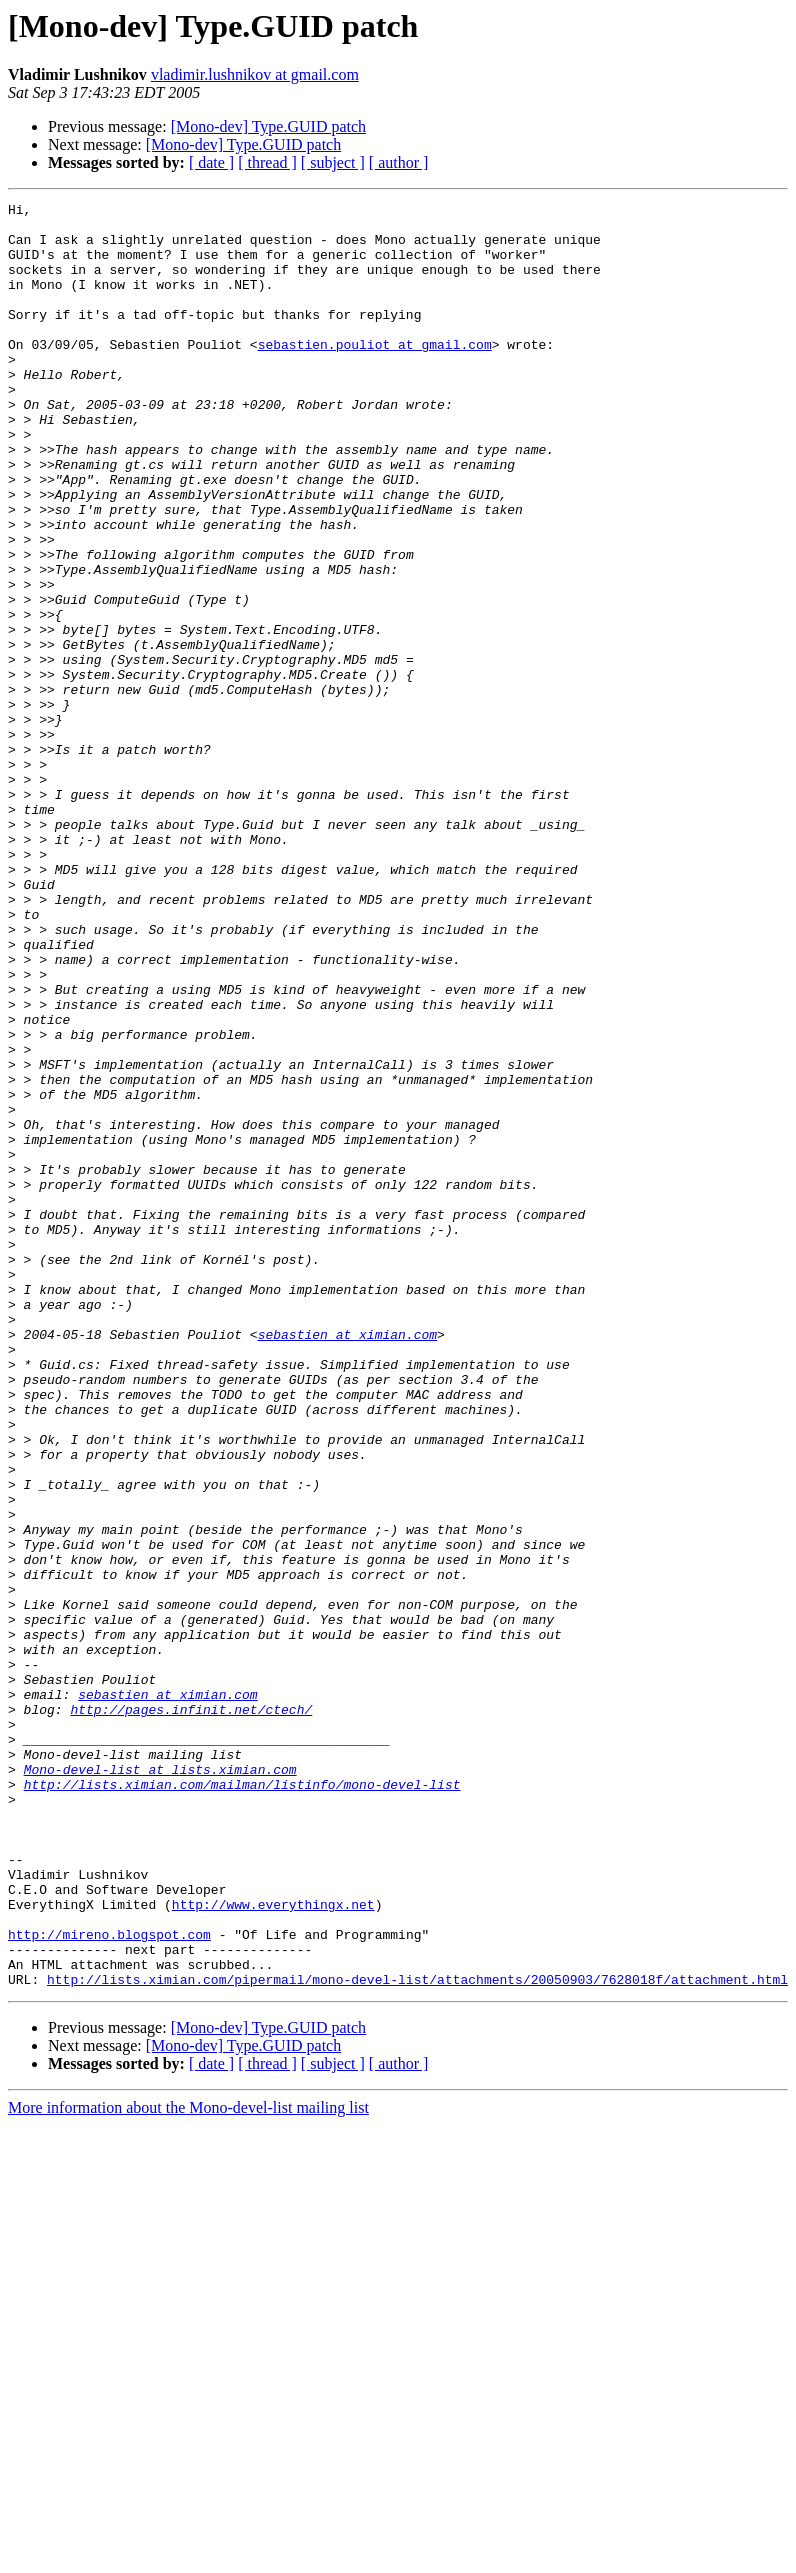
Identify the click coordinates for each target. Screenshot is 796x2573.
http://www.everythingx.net (273, 2246)
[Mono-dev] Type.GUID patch (268, 126)
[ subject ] (333, 162)
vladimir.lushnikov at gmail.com (255, 74)
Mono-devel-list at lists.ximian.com (160, 2084)
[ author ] (399, 162)
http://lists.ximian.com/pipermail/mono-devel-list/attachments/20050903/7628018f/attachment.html (417, 2336)
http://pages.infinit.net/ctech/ (191, 2012)
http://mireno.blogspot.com (109, 2282)
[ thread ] (267, 162)
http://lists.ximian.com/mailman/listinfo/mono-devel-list (242, 2102)
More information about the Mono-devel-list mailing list (188, 2464)
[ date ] (211, 162)
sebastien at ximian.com (347, 1562)
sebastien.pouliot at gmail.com (375, 374)
